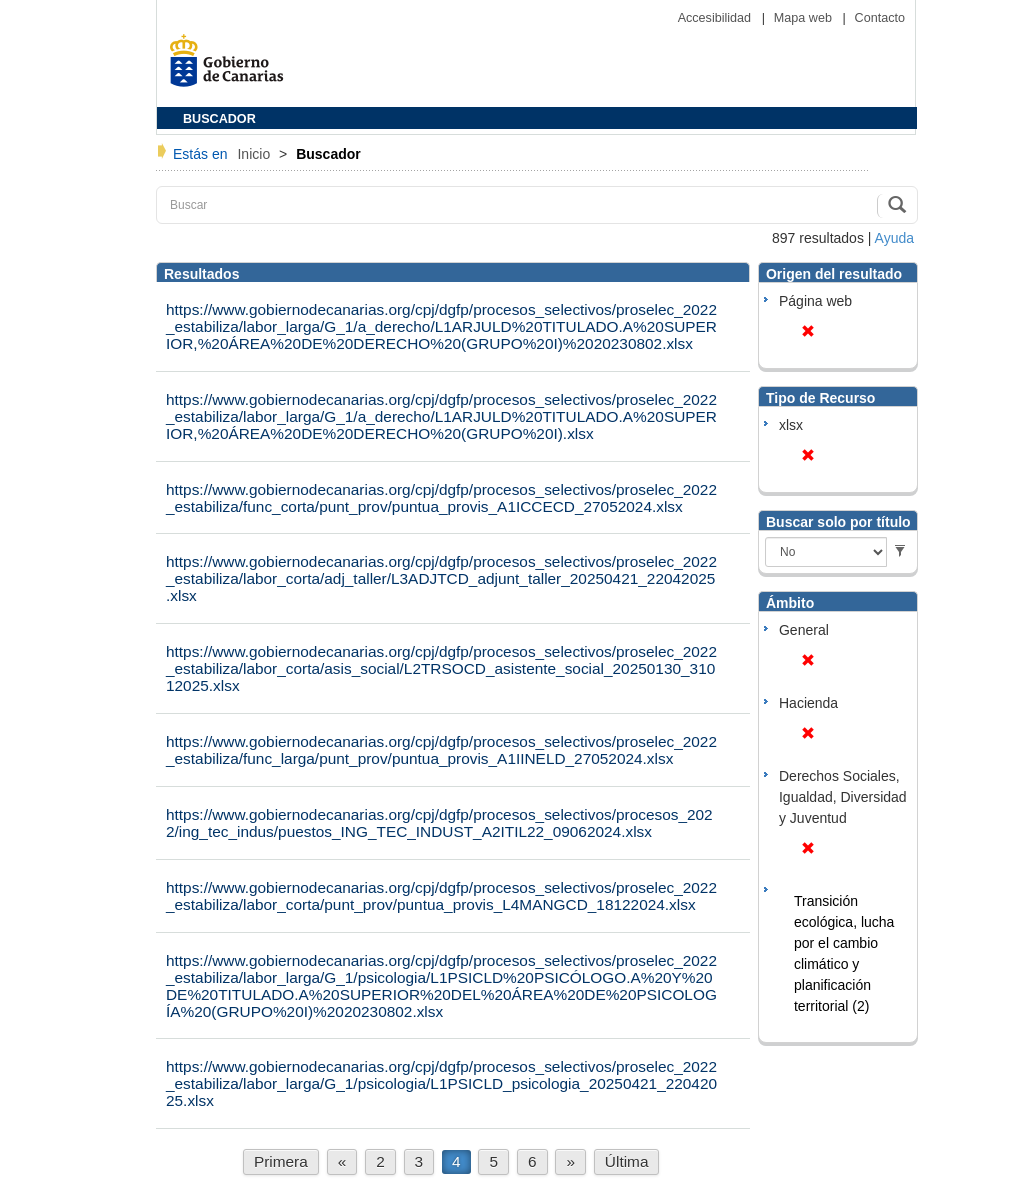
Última (627, 1161)
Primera (281, 1161)
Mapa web (805, 18)
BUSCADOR (219, 119)
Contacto (880, 18)
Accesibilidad (716, 18)
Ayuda (894, 238)
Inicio (255, 154)
